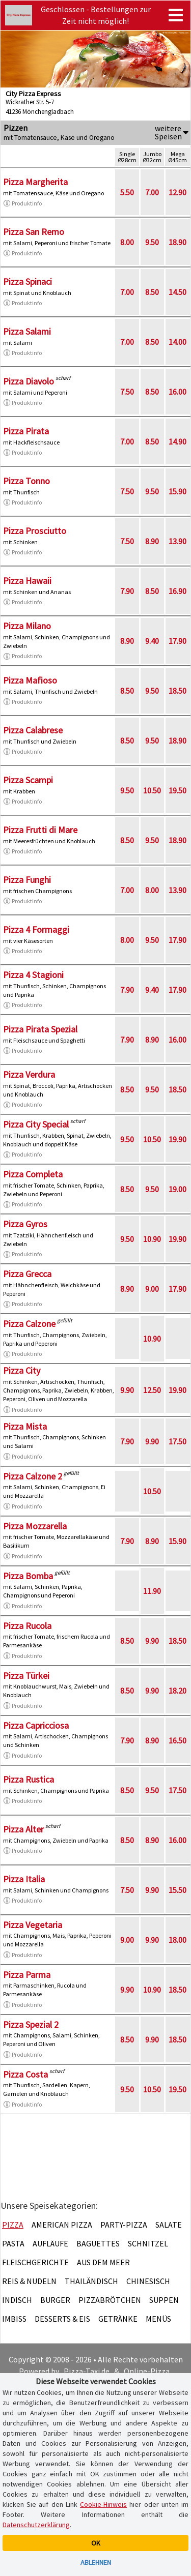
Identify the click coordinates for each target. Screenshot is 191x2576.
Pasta (13, 2243)
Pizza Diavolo (28, 381)
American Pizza (62, 2224)
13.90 (177, 541)
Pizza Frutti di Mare (40, 830)
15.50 (177, 1890)
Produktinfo (22, 203)
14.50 (177, 292)
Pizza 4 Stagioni (33, 975)
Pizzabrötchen (109, 2300)
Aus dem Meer (103, 2262)
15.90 (177, 491)
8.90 (152, 541)
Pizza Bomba (28, 1576)
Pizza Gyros (25, 1224)
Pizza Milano (27, 626)
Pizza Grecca (27, 1274)
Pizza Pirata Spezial (40, 1029)
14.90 (177, 441)
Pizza (12, 2224)
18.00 (177, 1940)
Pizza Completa (33, 1174)
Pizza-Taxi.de (87, 2371)
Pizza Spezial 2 (31, 2024)
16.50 (177, 1740)
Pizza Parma (26, 1974)
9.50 (152, 242)
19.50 (177, 790)
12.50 (152, 1390)
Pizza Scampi (28, 780)
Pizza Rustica (28, 1779)
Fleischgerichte (35, 2262)
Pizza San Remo (33, 232)
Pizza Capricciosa (36, 1725)
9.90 (127, 1390)
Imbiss (14, 2319)
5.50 (127, 192)
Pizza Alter (23, 1829)
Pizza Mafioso (30, 680)
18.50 (177, 691)
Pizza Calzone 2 (32, 1476)
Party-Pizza (123, 2224)
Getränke (118, 2319)
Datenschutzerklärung (36, 2524)
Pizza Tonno (26, 481)
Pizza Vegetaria (32, 1925)
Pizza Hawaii (27, 580)
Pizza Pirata (26, 431)
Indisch (17, 2300)
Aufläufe (50, 2243)
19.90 (177, 1139)
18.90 (177, 242)
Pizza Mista (25, 1426)
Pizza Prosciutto (34, 531)
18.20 (177, 1690)
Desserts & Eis (62, 2319)
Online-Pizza (147, 2371)
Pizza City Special (36, 1124)
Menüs (158, 2319)
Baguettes (98, 2243)
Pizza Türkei (26, 1675)
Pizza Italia (24, 1879)
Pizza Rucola (27, 1626)
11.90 (152, 1591)
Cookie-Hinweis (103, 2504)
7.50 (127, 392)
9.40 (152, 641)
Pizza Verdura (29, 1074)
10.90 (152, 1239)
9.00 (152, 1289)
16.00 (177, 392)
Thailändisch (91, 2281)
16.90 (177, 591)
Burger (55, 2300)
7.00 (152, 192)
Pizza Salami (27, 331)
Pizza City (21, 1370)
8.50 (152, 292)
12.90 (177, 192)
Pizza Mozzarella (35, 1526)
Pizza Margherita (35, 182)
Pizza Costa (25, 2074)
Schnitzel (148, 2243)
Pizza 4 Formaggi (36, 929)
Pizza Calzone (29, 1323)
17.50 (177, 1441)
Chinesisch (148, 2281)
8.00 (127, 242)
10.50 (152, 790)
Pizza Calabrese (33, 730)
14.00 (177, 342)
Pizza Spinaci (27, 281)
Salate (168, 2224)
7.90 (127, 591)
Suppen (164, 2300)
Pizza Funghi (27, 879)
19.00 (177, 1189)
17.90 (177, 641)
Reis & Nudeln (29, 2281)
